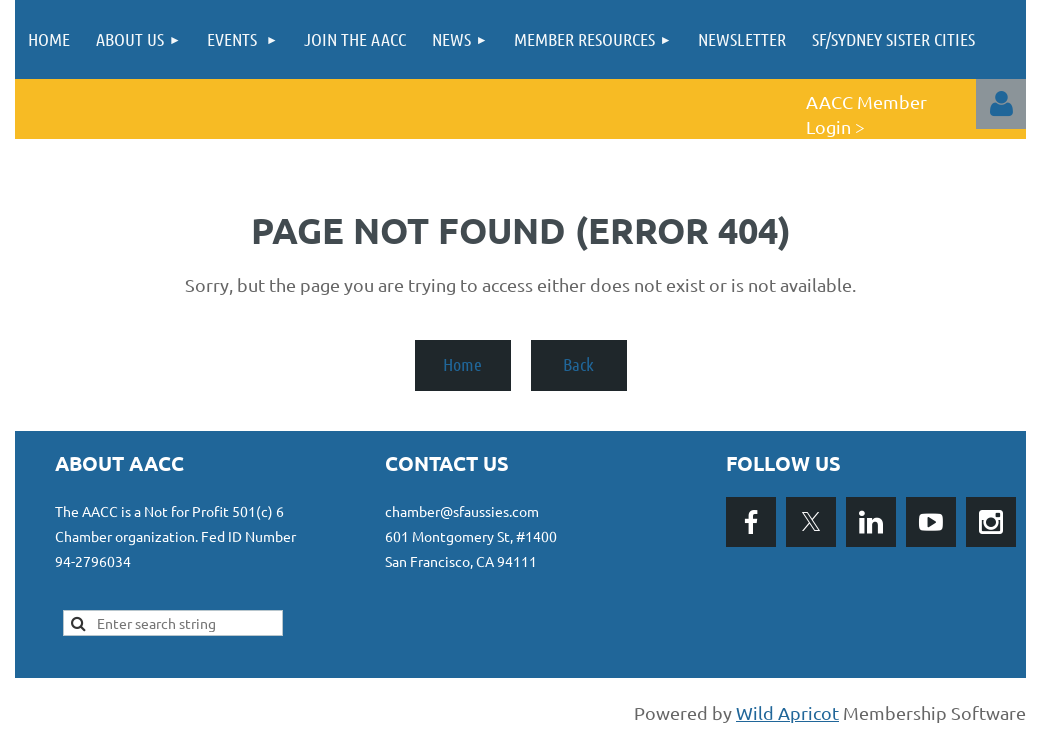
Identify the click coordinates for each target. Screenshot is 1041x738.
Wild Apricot (787, 712)
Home (462, 364)
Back (578, 364)
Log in (1001, 104)
